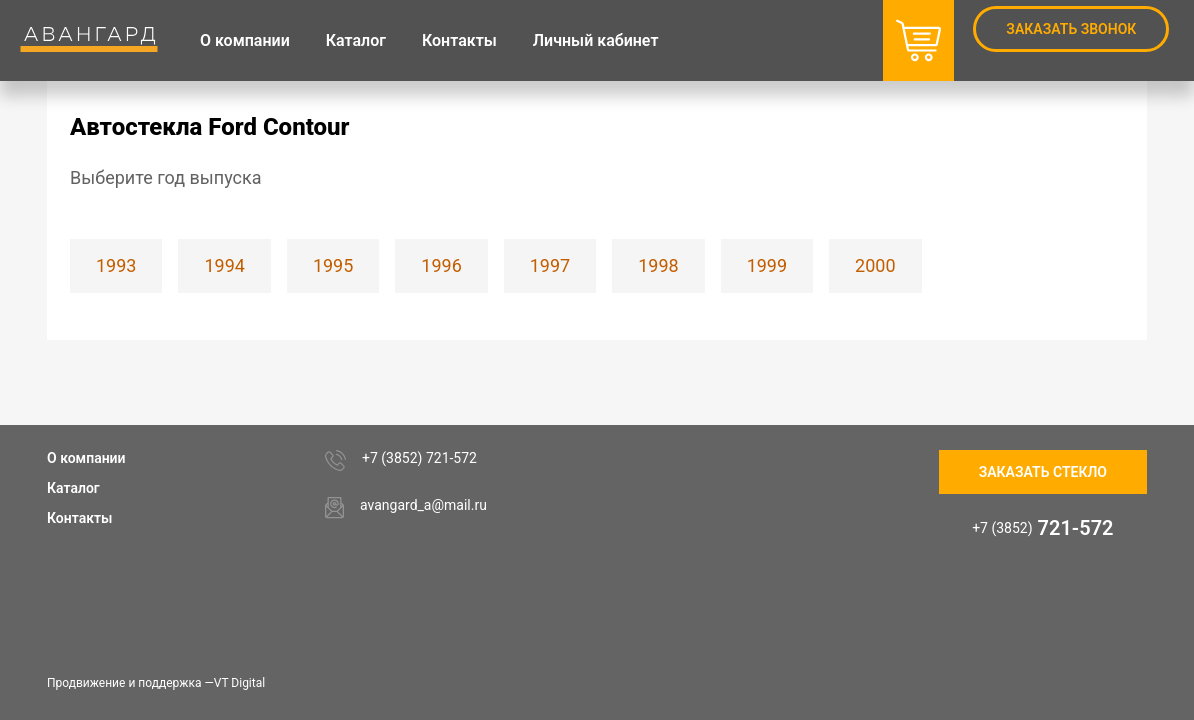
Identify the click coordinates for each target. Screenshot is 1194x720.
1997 (550, 265)
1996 (441, 265)
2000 (875, 265)
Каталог (73, 488)
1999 (767, 265)
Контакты (79, 518)
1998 (658, 265)
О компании (86, 458)
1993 (116, 265)
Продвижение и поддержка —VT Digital (156, 683)
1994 (224, 265)
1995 (333, 265)
